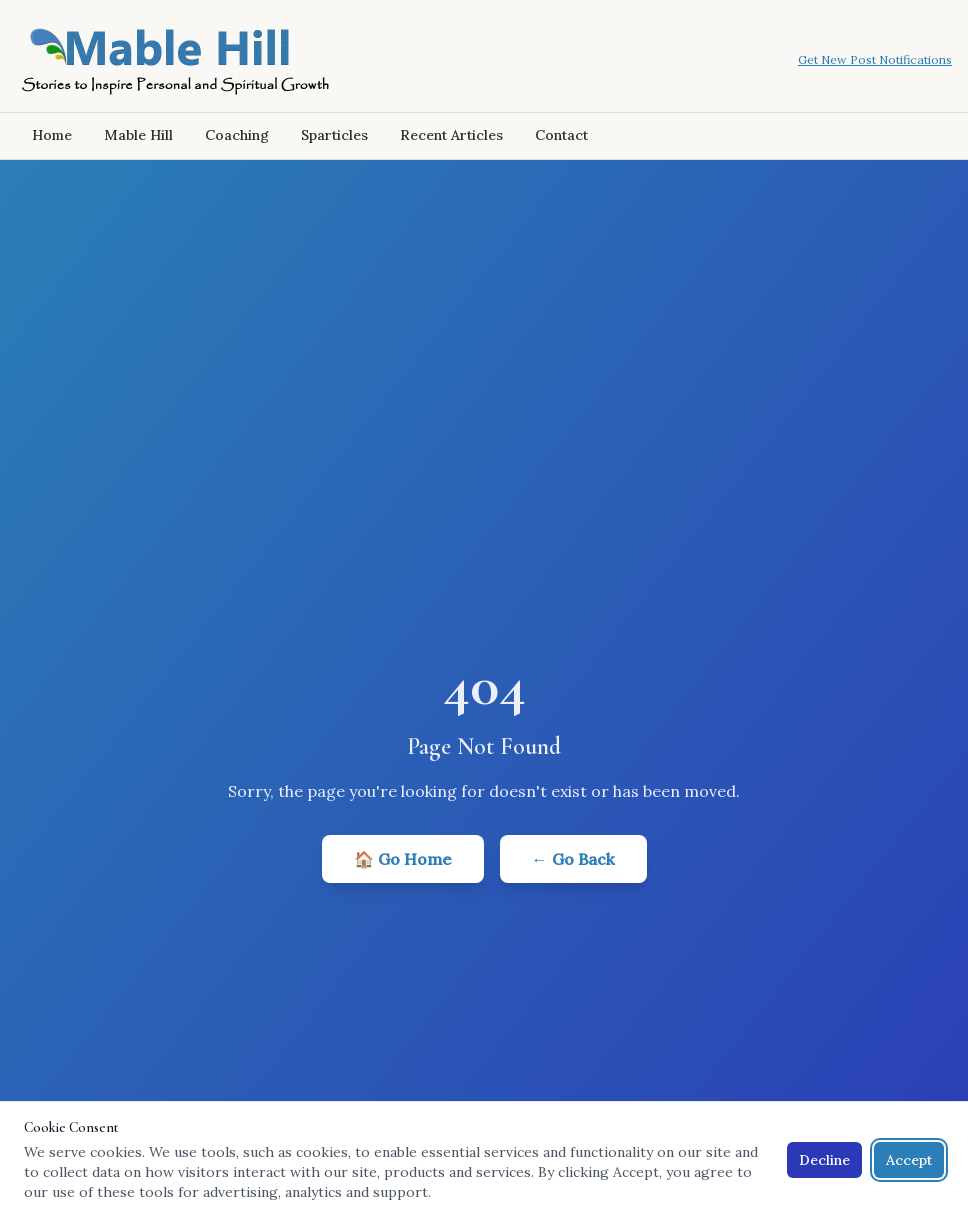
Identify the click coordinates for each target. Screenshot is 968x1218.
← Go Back (573, 859)
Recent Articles (451, 135)
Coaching (237, 135)
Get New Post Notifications (875, 59)
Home (52, 135)
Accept (909, 1160)
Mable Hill (138, 135)
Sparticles (334, 135)
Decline (824, 1160)
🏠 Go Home (403, 859)
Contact (561, 135)
